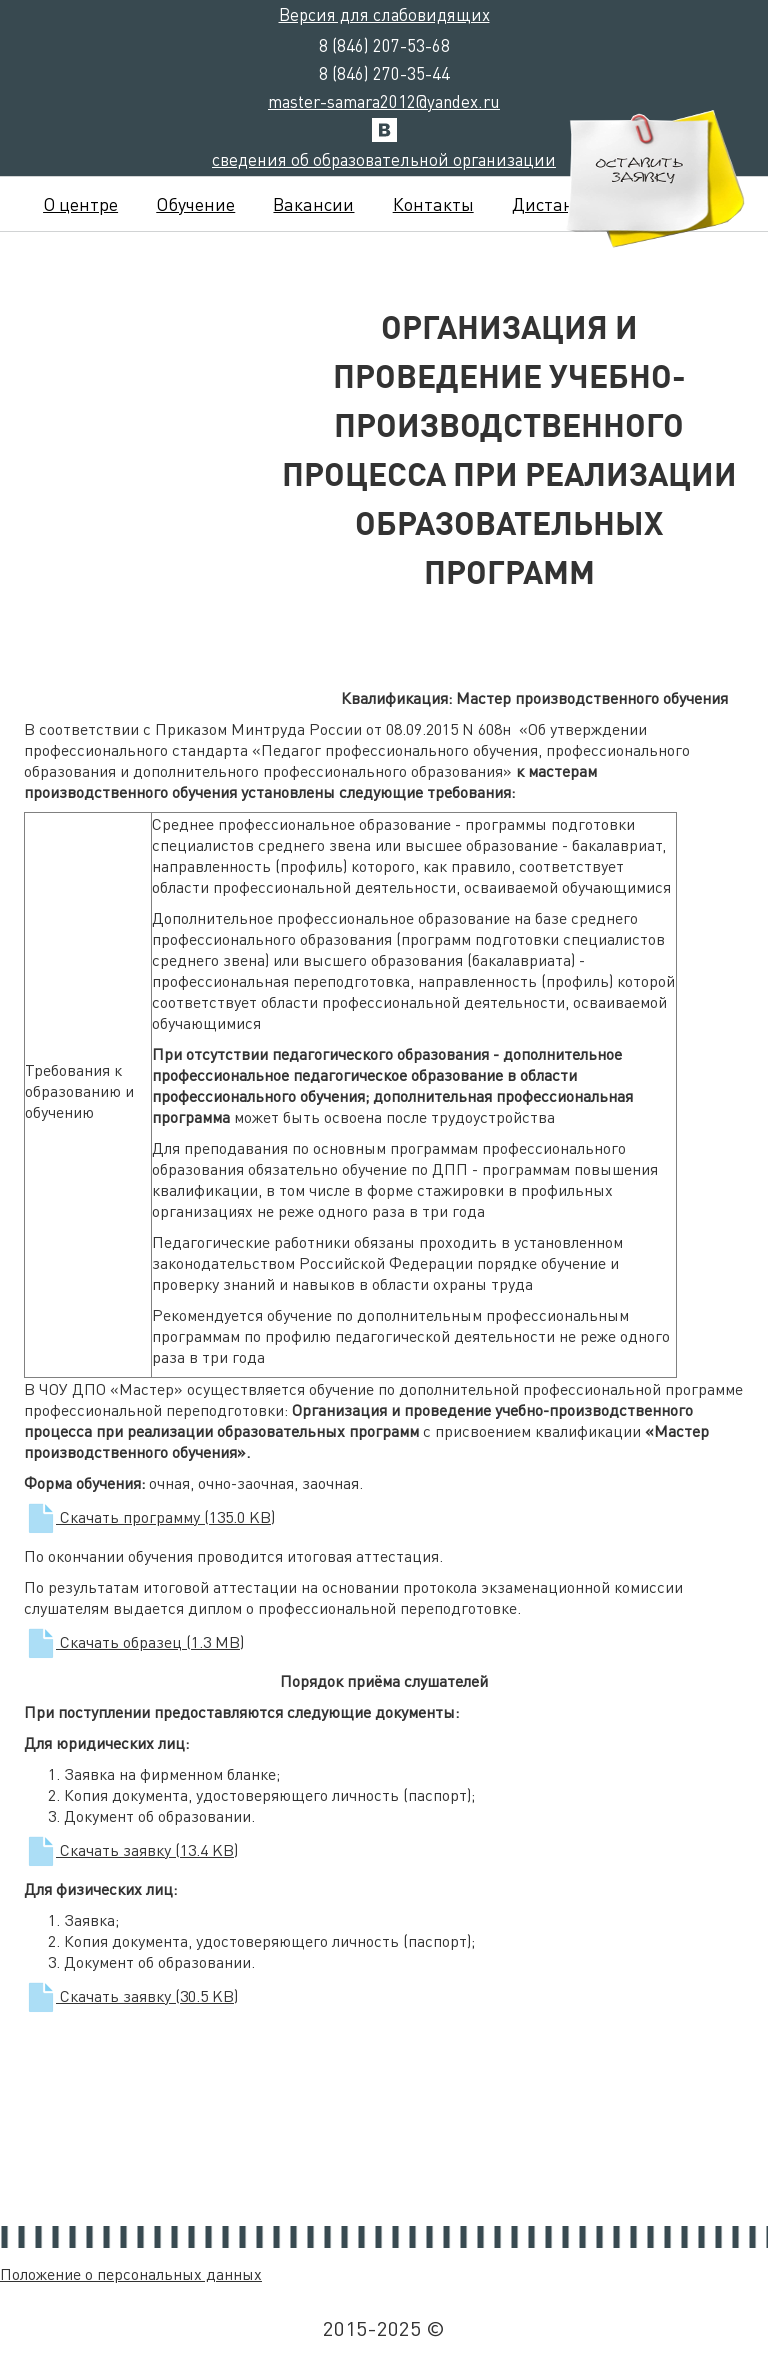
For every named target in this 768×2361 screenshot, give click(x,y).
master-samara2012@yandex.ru (384, 101)
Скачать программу (149, 1516)
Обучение (195, 203)
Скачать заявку (131, 1849)
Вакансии (313, 203)
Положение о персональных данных (131, 2273)
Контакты (433, 203)
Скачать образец (134, 1641)
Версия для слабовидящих (384, 14)
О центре (80, 203)
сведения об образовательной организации (384, 159)
